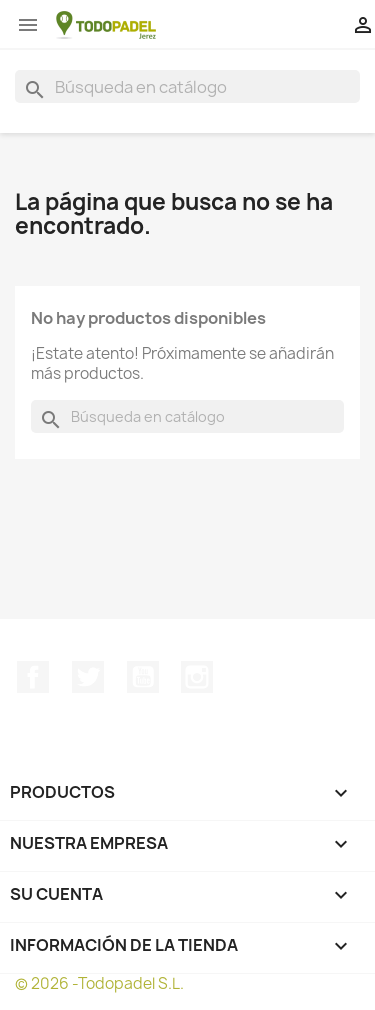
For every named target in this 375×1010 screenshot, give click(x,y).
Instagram (197, 677)
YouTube (143, 677)
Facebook (33, 677)
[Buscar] (187, 86)
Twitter (88, 677)
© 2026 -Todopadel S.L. (99, 983)
